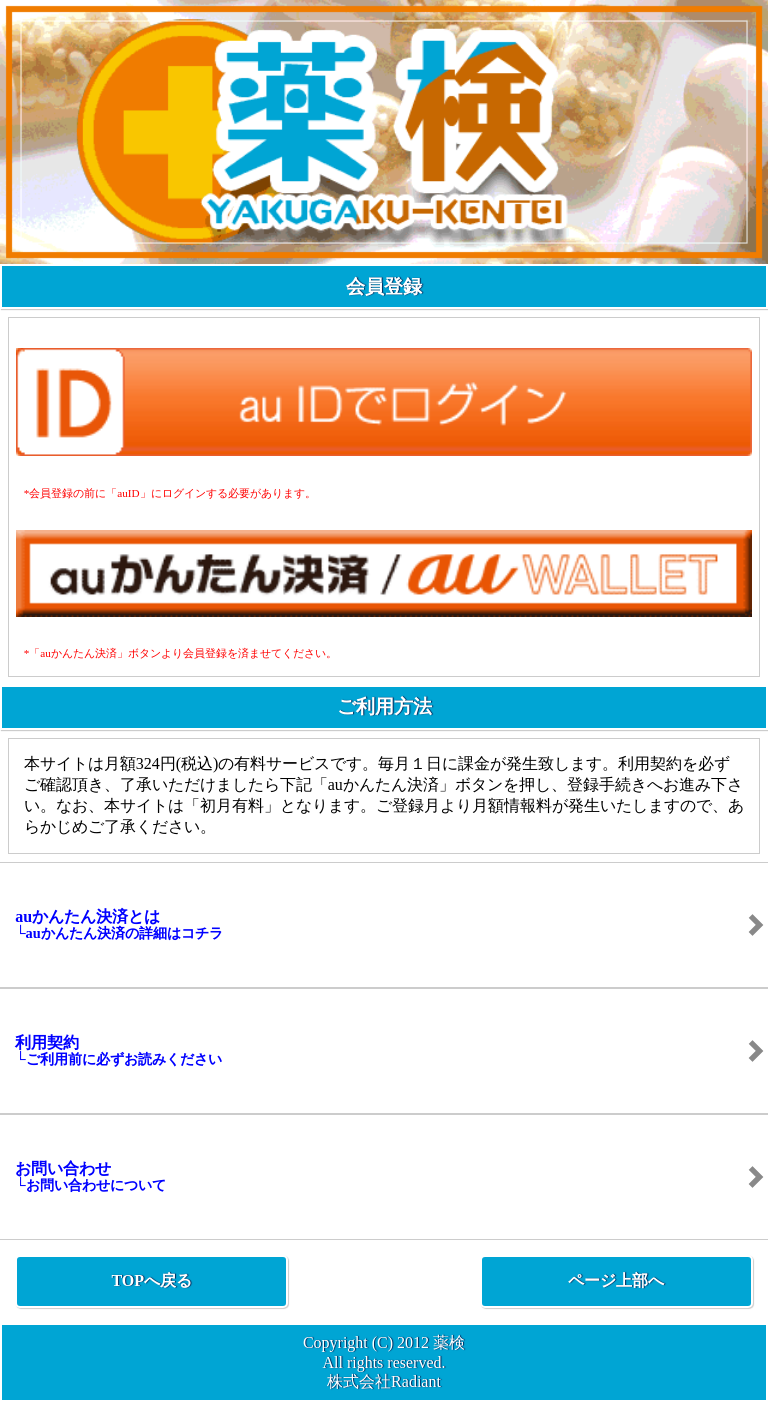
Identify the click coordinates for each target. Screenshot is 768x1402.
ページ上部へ (616, 1280)
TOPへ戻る (151, 1280)
